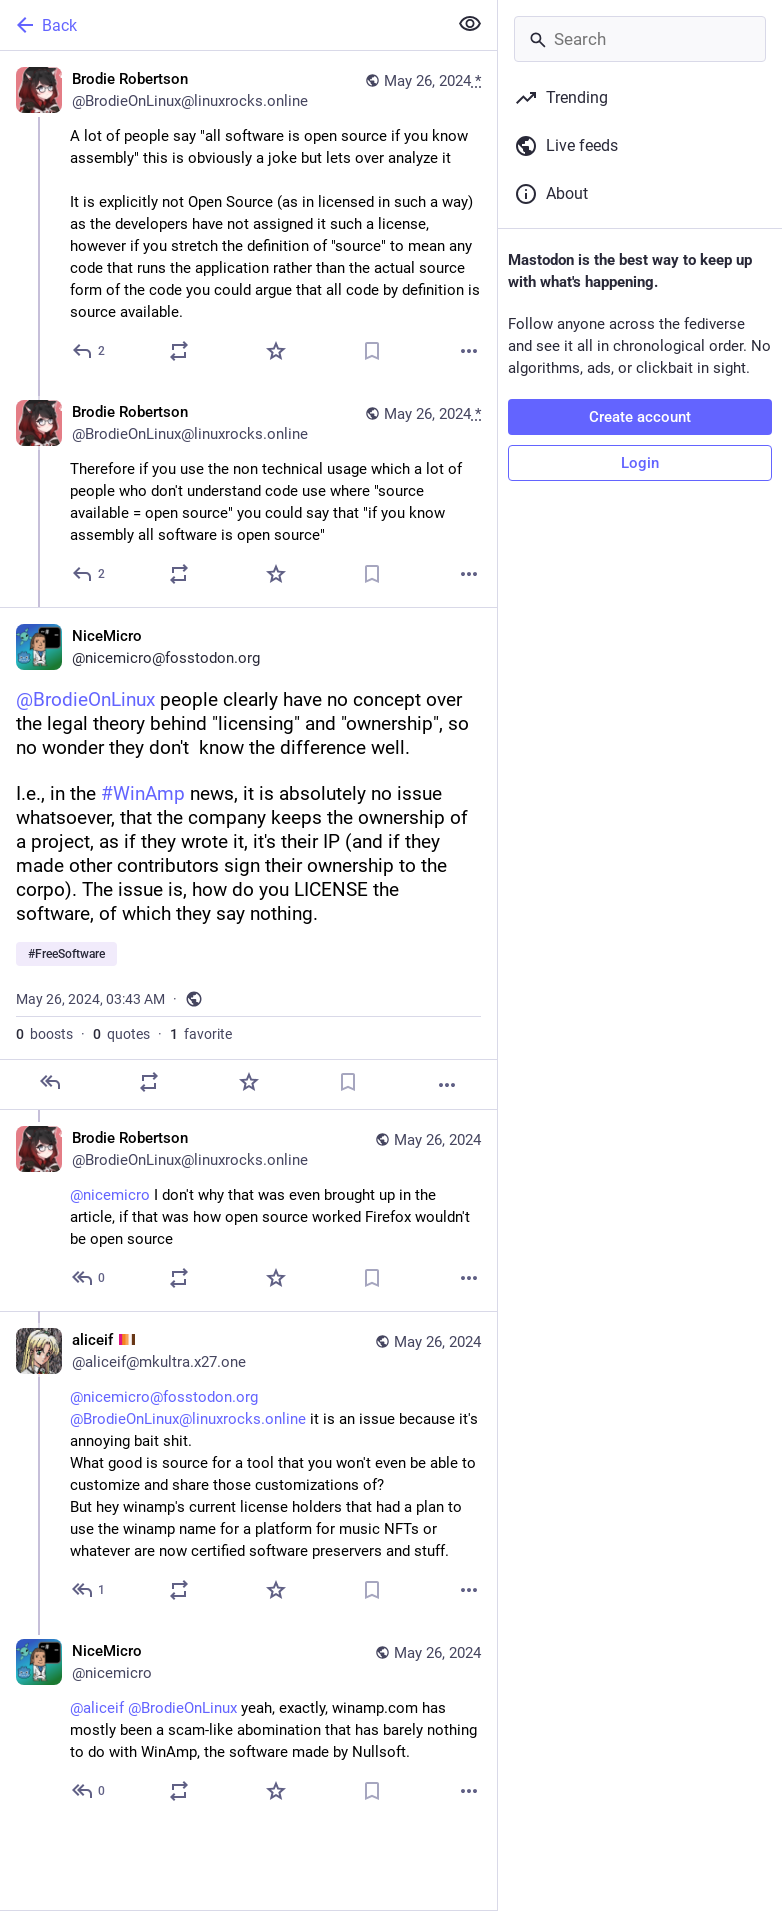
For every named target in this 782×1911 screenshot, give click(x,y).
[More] (469, 351)
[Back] (221, 25)
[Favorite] (276, 351)
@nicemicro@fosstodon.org (164, 1397)
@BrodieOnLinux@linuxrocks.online (188, 1419)
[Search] (640, 39)
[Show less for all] (470, 24)
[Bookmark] (372, 351)
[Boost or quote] (179, 351)
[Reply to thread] (89, 574)
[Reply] (89, 351)
